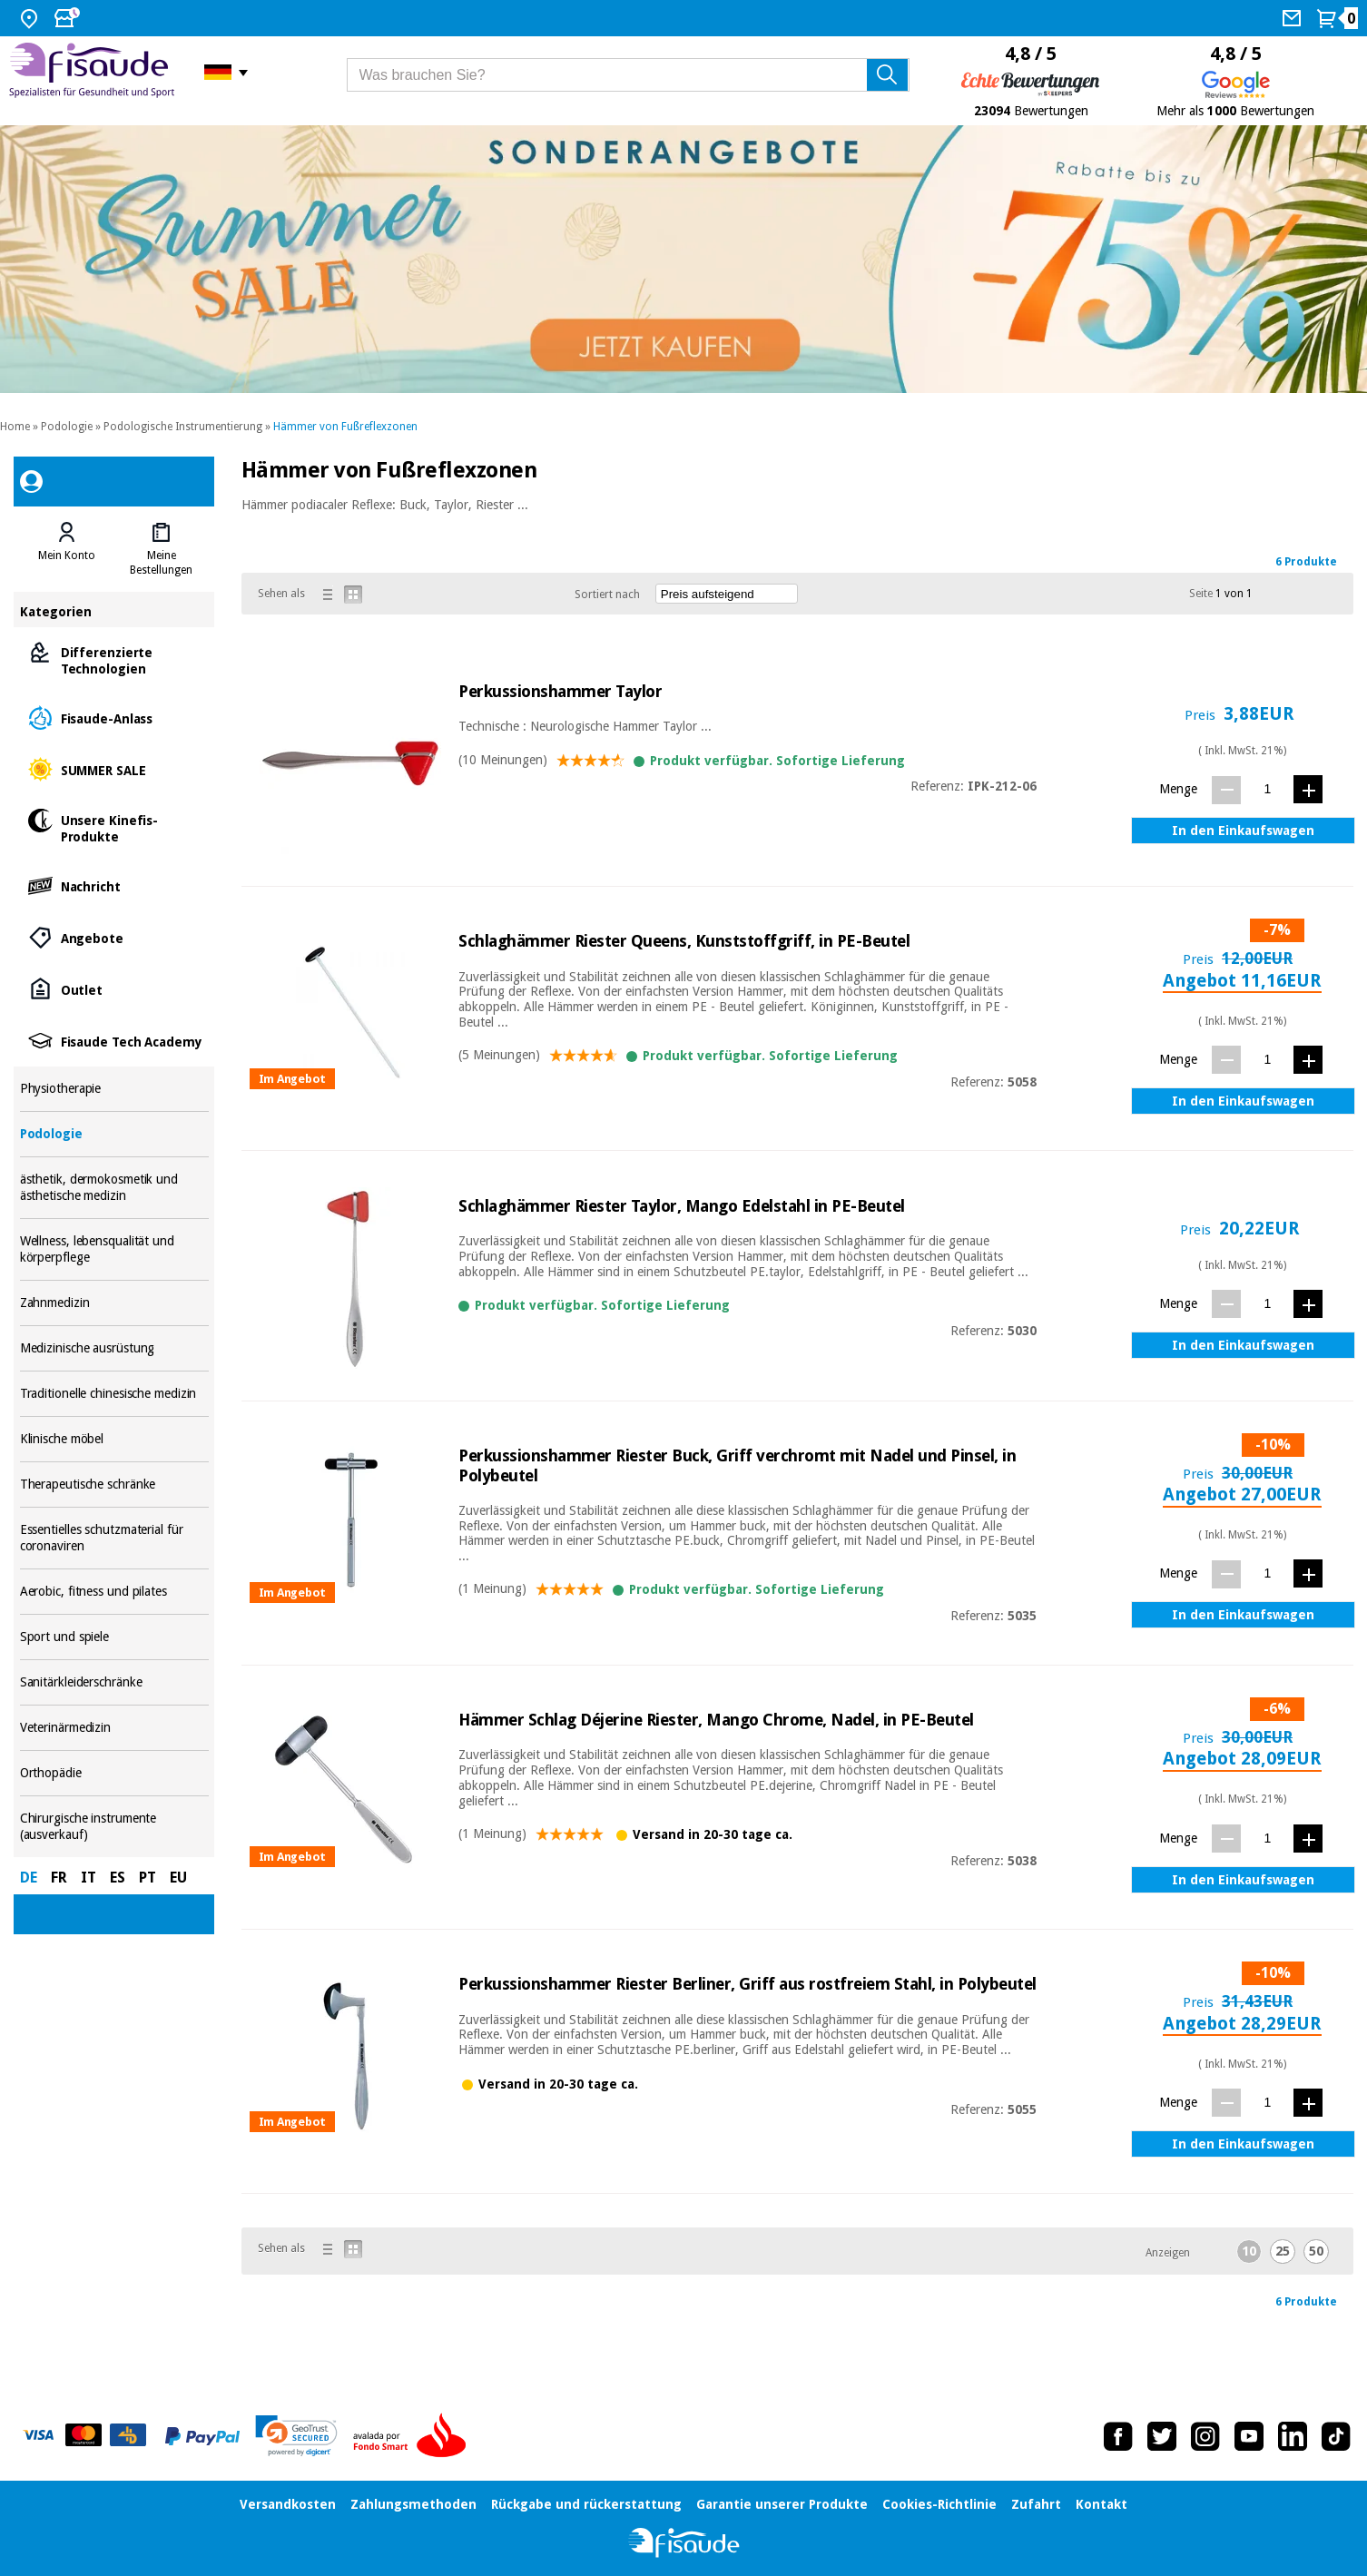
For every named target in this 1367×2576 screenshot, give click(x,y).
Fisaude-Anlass (114, 717)
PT (147, 1877)
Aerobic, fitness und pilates (114, 1591)
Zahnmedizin (114, 1303)
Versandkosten (288, 2504)
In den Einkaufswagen (1243, 830)
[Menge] (1268, 789)
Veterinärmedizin (114, 1728)
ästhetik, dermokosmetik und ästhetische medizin (114, 1187)
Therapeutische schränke (114, 1484)
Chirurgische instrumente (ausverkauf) (114, 1826)
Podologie (67, 426)
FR (59, 1877)
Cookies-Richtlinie (939, 2504)
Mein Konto (66, 555)
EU (178, 1877)
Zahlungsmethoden (413, 2504)
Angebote (114, 937)
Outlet (114, 989)
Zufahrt (1036, 2504)
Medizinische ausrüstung (114, 1348)
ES (117, 1877)
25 (1282, 2251)
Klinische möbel (114, 1439)
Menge (1178, 789)
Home (15, 426)
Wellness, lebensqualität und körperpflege (114, 1249)
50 (1316, 2251)
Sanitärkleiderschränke (114, 1682)
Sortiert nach (607, 594)
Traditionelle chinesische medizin (114, 1394)
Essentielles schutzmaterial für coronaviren (114, 1538)
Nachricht (114, 885)
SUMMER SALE (114, 769)
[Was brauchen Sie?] (628, 75)
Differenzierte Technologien (114, 659)
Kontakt (1101, 2504)
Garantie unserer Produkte (782, 2504)
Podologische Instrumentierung (182, 426)
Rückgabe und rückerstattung (586, 2504)
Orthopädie (114, 1773)
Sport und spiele (114, 1637)
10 (1249, 2251)
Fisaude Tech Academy (114, 1041)
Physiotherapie (114, 1089)
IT (88, 1877)
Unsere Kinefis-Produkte (114, 827)
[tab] (67, 549)
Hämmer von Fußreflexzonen (345, 426)
